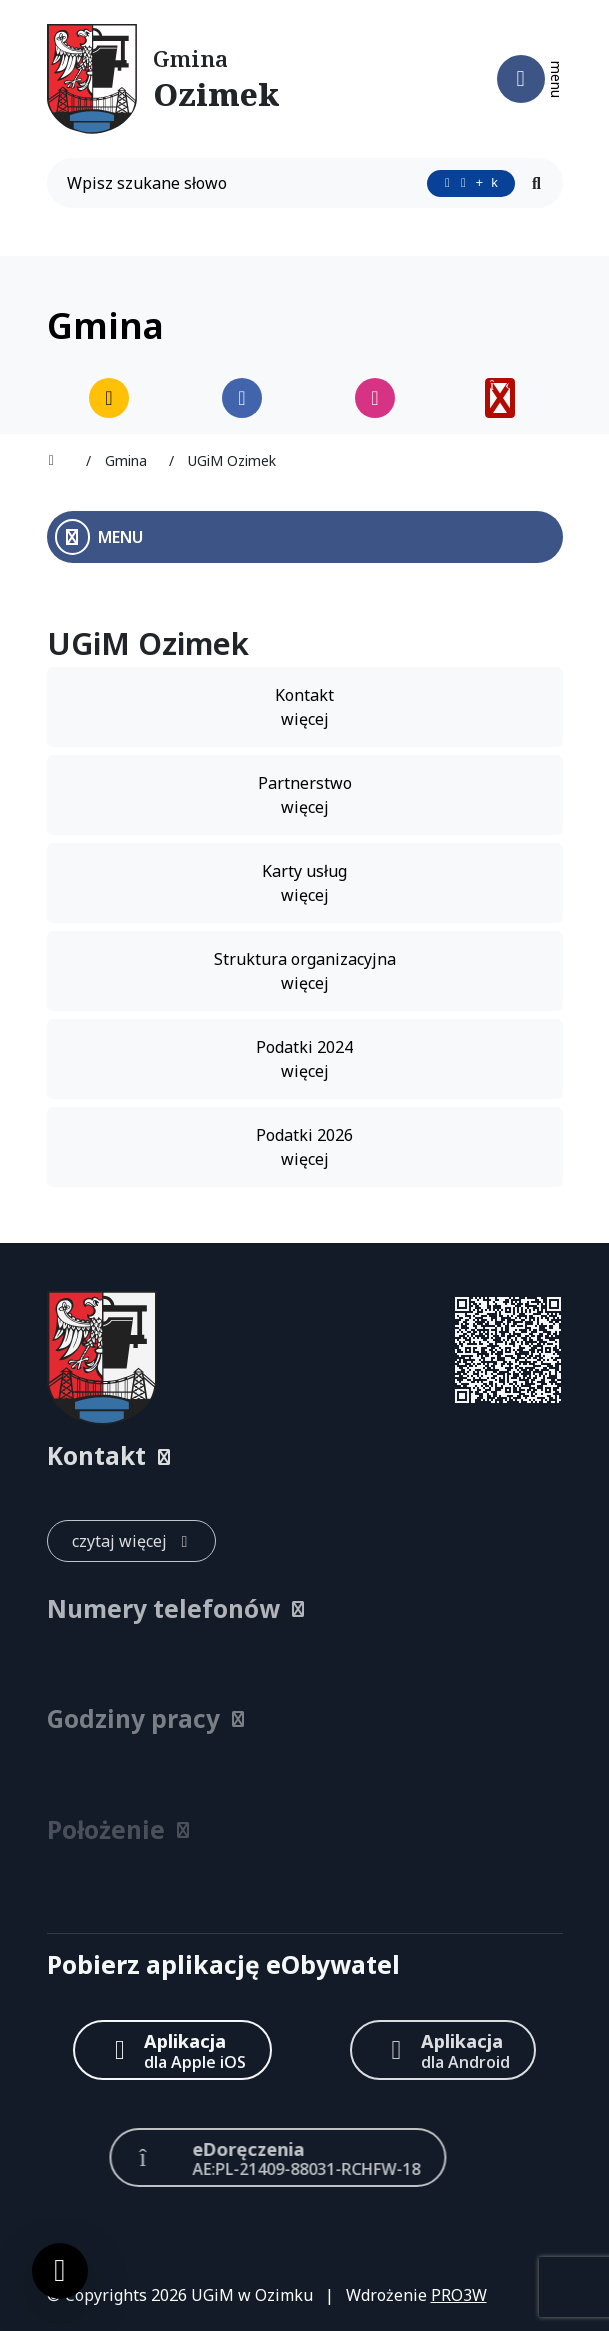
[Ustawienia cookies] (60, 2271)
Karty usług (304, 883)
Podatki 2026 (304, 1147)
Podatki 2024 (304, 1059)
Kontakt (304, 707)
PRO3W (459, 2295)
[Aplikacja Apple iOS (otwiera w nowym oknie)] (172, 2049)
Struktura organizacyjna (305, 971)
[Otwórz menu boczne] (305, 536)
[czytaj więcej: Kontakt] (131, 1541)
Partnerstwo (305, 795)
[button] (305, 1456)
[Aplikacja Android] (443, 2049)
